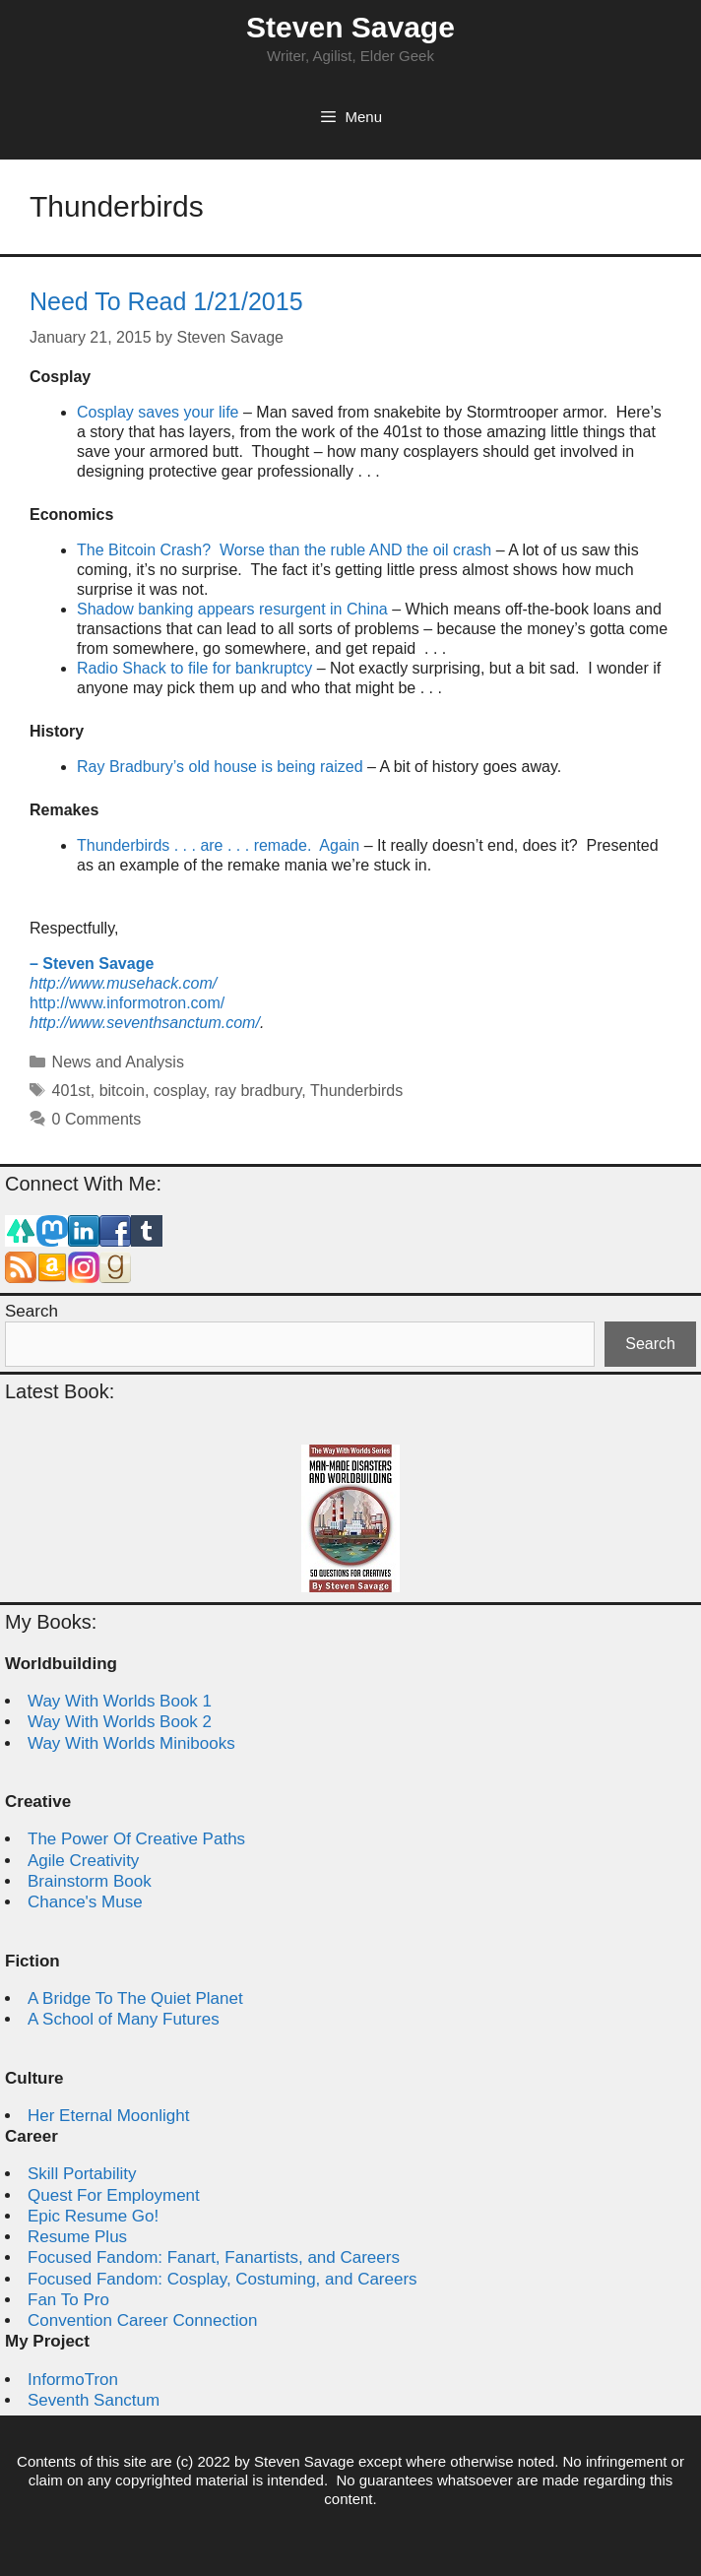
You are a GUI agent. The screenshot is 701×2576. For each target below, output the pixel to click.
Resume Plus (77, 2236)
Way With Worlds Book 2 (120, 1721)
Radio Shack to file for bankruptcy (194, 668)
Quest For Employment (114, 2195)
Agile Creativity (83, 1860)
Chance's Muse (85, 1902)
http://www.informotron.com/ (127, 1003)
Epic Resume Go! (93, 2216)
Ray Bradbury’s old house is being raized (220, 766)
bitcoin (122, 1090)
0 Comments (97, 1119)
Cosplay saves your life (158, 412)
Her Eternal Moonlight (108, 2115)
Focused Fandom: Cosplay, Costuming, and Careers (222, 2279)
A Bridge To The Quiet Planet (135, 1998)
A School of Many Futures (124, 2019)
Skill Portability (82, 2173)
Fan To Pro (68, 2299)
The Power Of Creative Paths (136, 1839)
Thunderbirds (356, 1090)
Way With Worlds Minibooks (131, 1743)
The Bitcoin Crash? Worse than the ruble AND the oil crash (284, 550)
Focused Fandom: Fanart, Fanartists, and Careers (214, 2257)
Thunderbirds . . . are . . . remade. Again (220, 845)
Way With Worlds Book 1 (120, 1701)
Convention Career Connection (142, 2320)
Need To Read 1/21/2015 (166, 301)
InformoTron (73, 2379)
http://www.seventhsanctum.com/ (145, 1022)
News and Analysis (118, 1062)
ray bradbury (258, 1090)
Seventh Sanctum (93, 2400)
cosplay (180, 1090)
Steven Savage (350, 27)
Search (31, 1311)
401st (71, 1090)
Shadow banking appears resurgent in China (232, 609)
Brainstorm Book (90, 1881)
